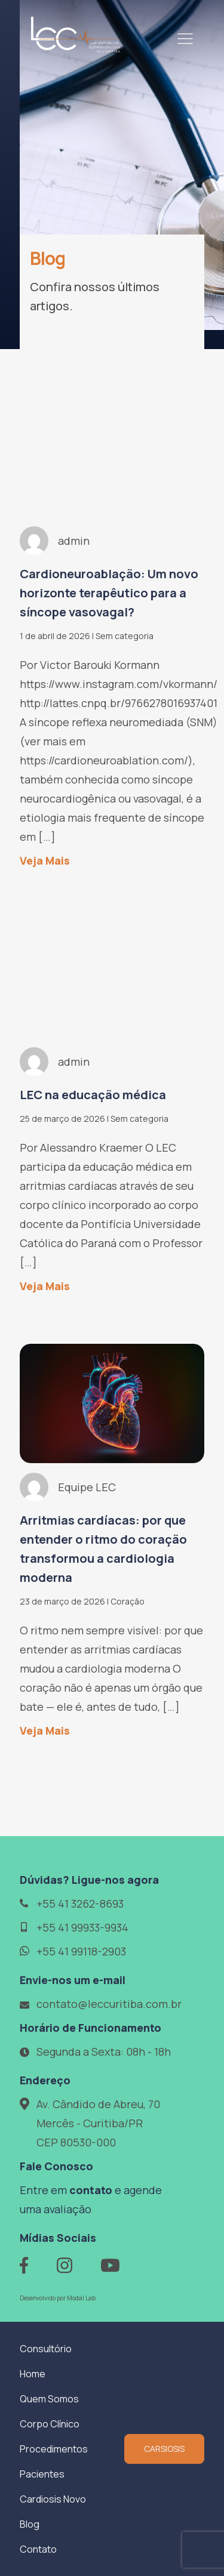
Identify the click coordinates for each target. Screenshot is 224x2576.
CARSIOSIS (164, 2448)
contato (90, 2190)
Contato (38, 2549)
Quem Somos (49, 2398)
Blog (29, 2524)
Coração (128, 1601)
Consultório (46, 2348)
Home (32, 2373)
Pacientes (42, 2474)
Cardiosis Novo (53, 2499)
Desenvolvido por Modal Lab (58, 2298)
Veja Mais (45, 860)
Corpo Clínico (49, 2423)
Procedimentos (54, 2448)
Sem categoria (125, 635)
